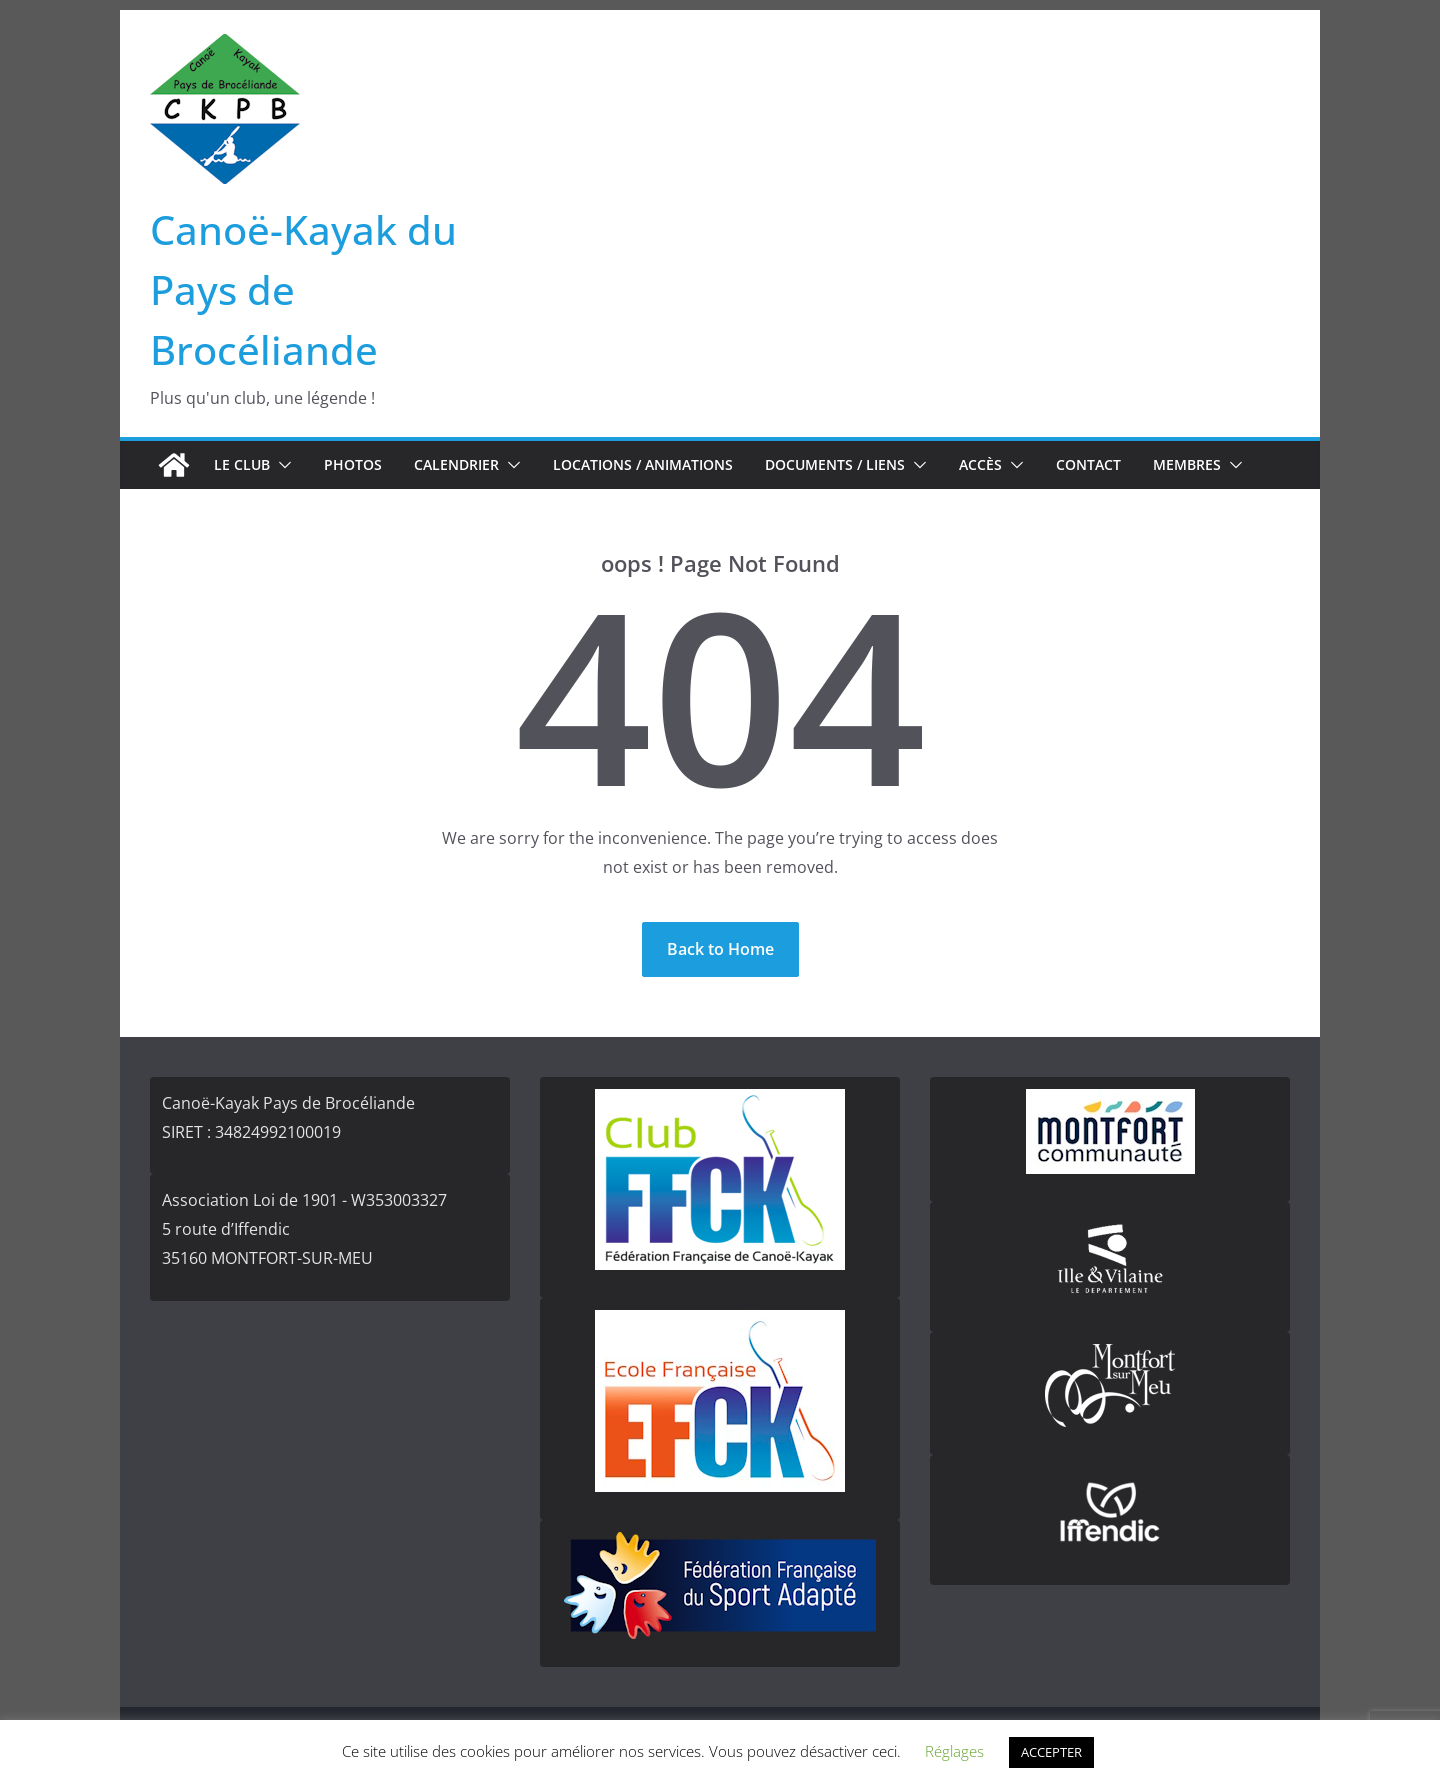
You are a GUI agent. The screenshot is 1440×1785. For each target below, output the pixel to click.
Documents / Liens (835, 464)
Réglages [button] (954, 1751)
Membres (1187, 464)
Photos (353, 464)
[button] (281, 465)
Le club (242, 464)
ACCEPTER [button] (1051, 1752)
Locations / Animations (643, 464)
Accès (980, 464)
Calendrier (456, 464)
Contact (1088, 464)
